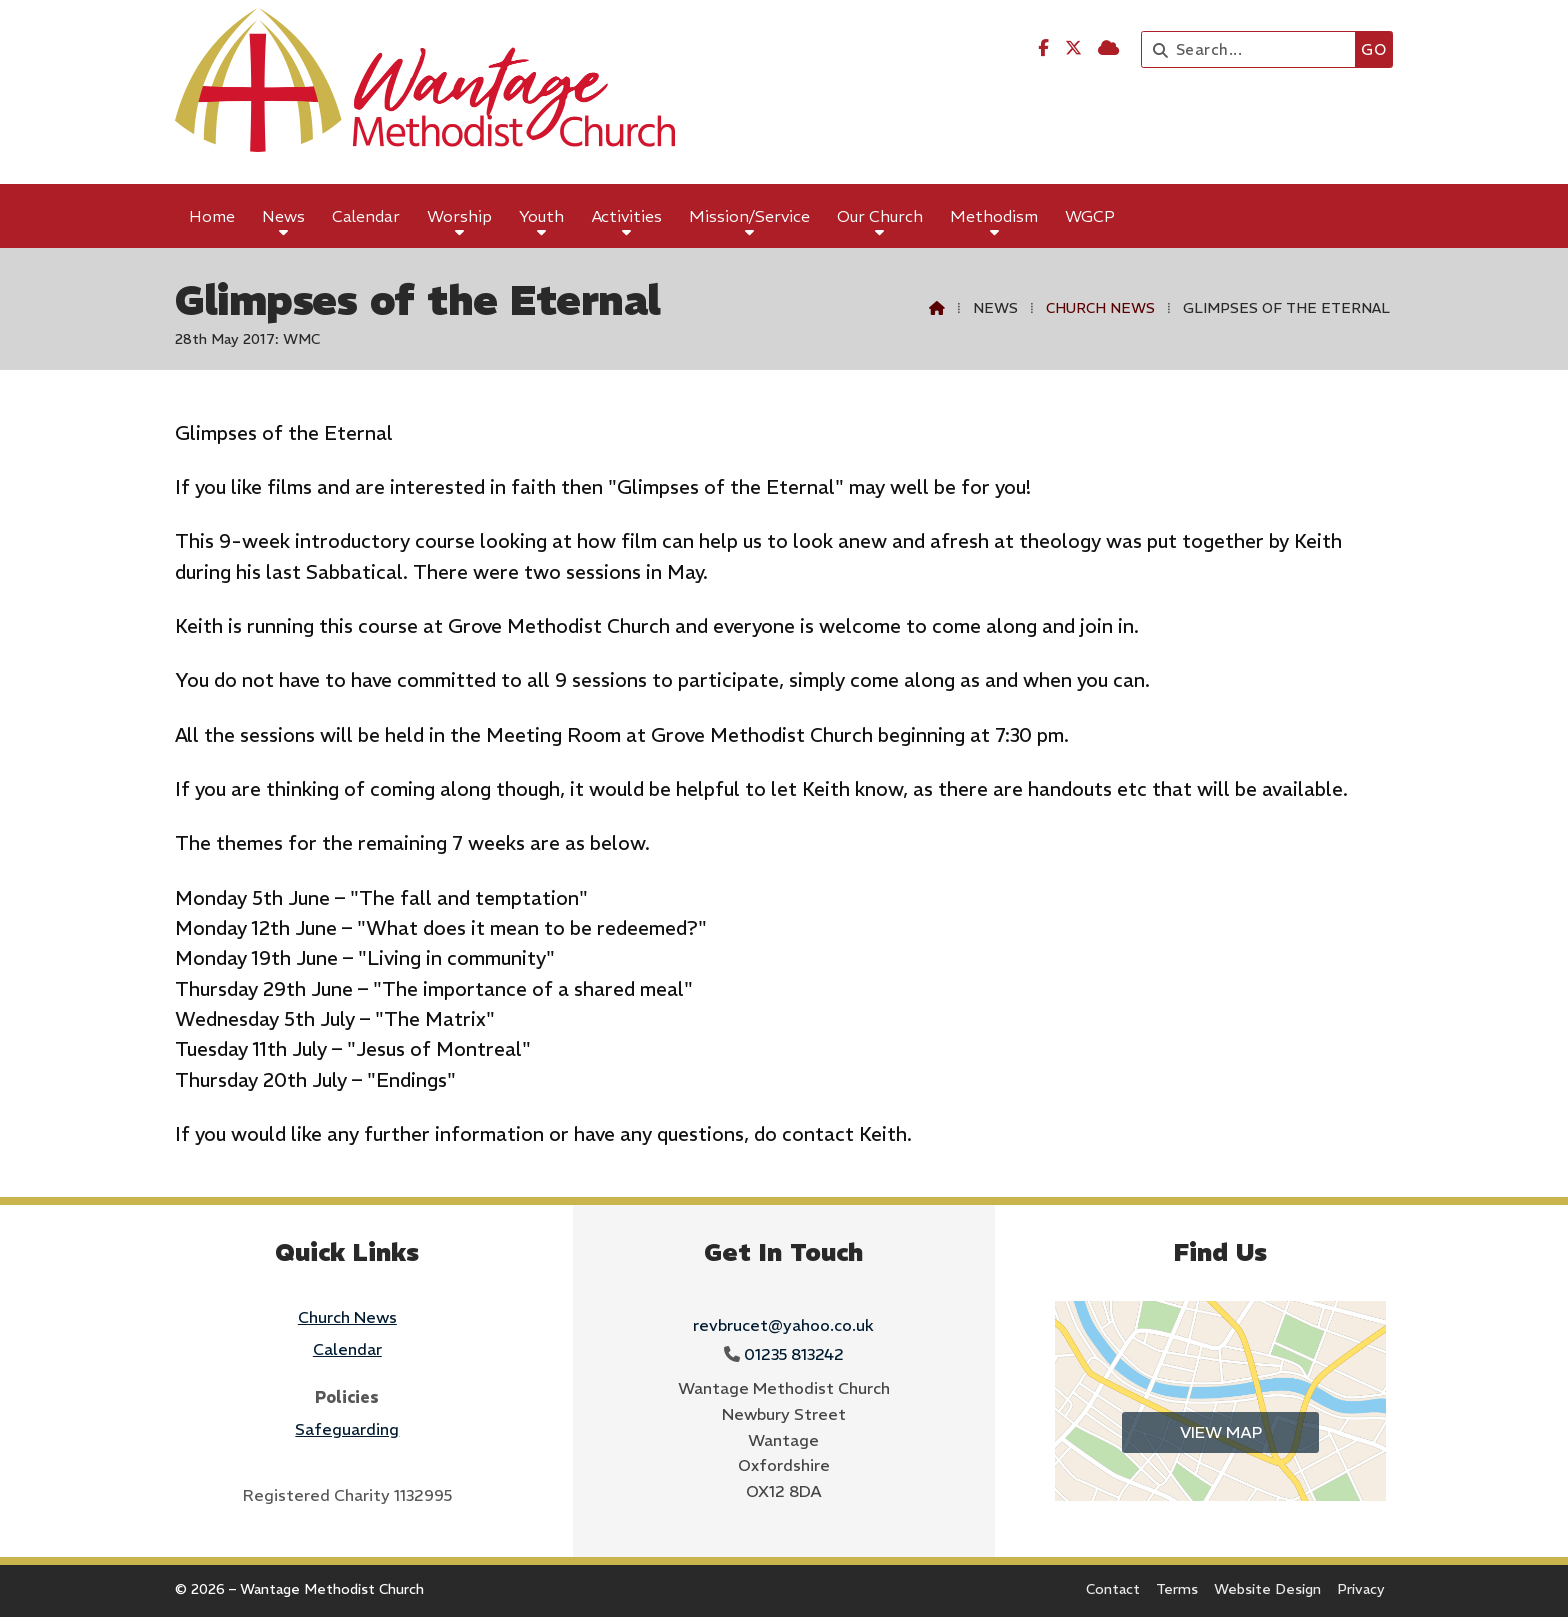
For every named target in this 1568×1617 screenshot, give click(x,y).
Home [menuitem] (212, 216)
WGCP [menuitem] (1090, 216)
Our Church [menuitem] (880, 216)
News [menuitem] (283, 216)
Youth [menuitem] (541, 216)
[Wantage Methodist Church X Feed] (1073, 48)
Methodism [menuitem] (994, 216)
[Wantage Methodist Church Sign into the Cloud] (1108, 48)
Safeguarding (347, 1429)
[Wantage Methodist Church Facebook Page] (1043, 48)
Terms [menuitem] (1177, 1589)
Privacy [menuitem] (1361, 1589)
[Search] (1253, 49)
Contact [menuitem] (1113, 1589)
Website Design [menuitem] (1267, 1589)
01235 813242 (794, 1354)
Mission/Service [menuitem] (749, 216)
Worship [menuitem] (459, 216)
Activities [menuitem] (627, 216)
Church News (1100, 308)
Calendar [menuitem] (366, 216)
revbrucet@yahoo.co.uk (783, 1325)
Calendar (347, 1349)
